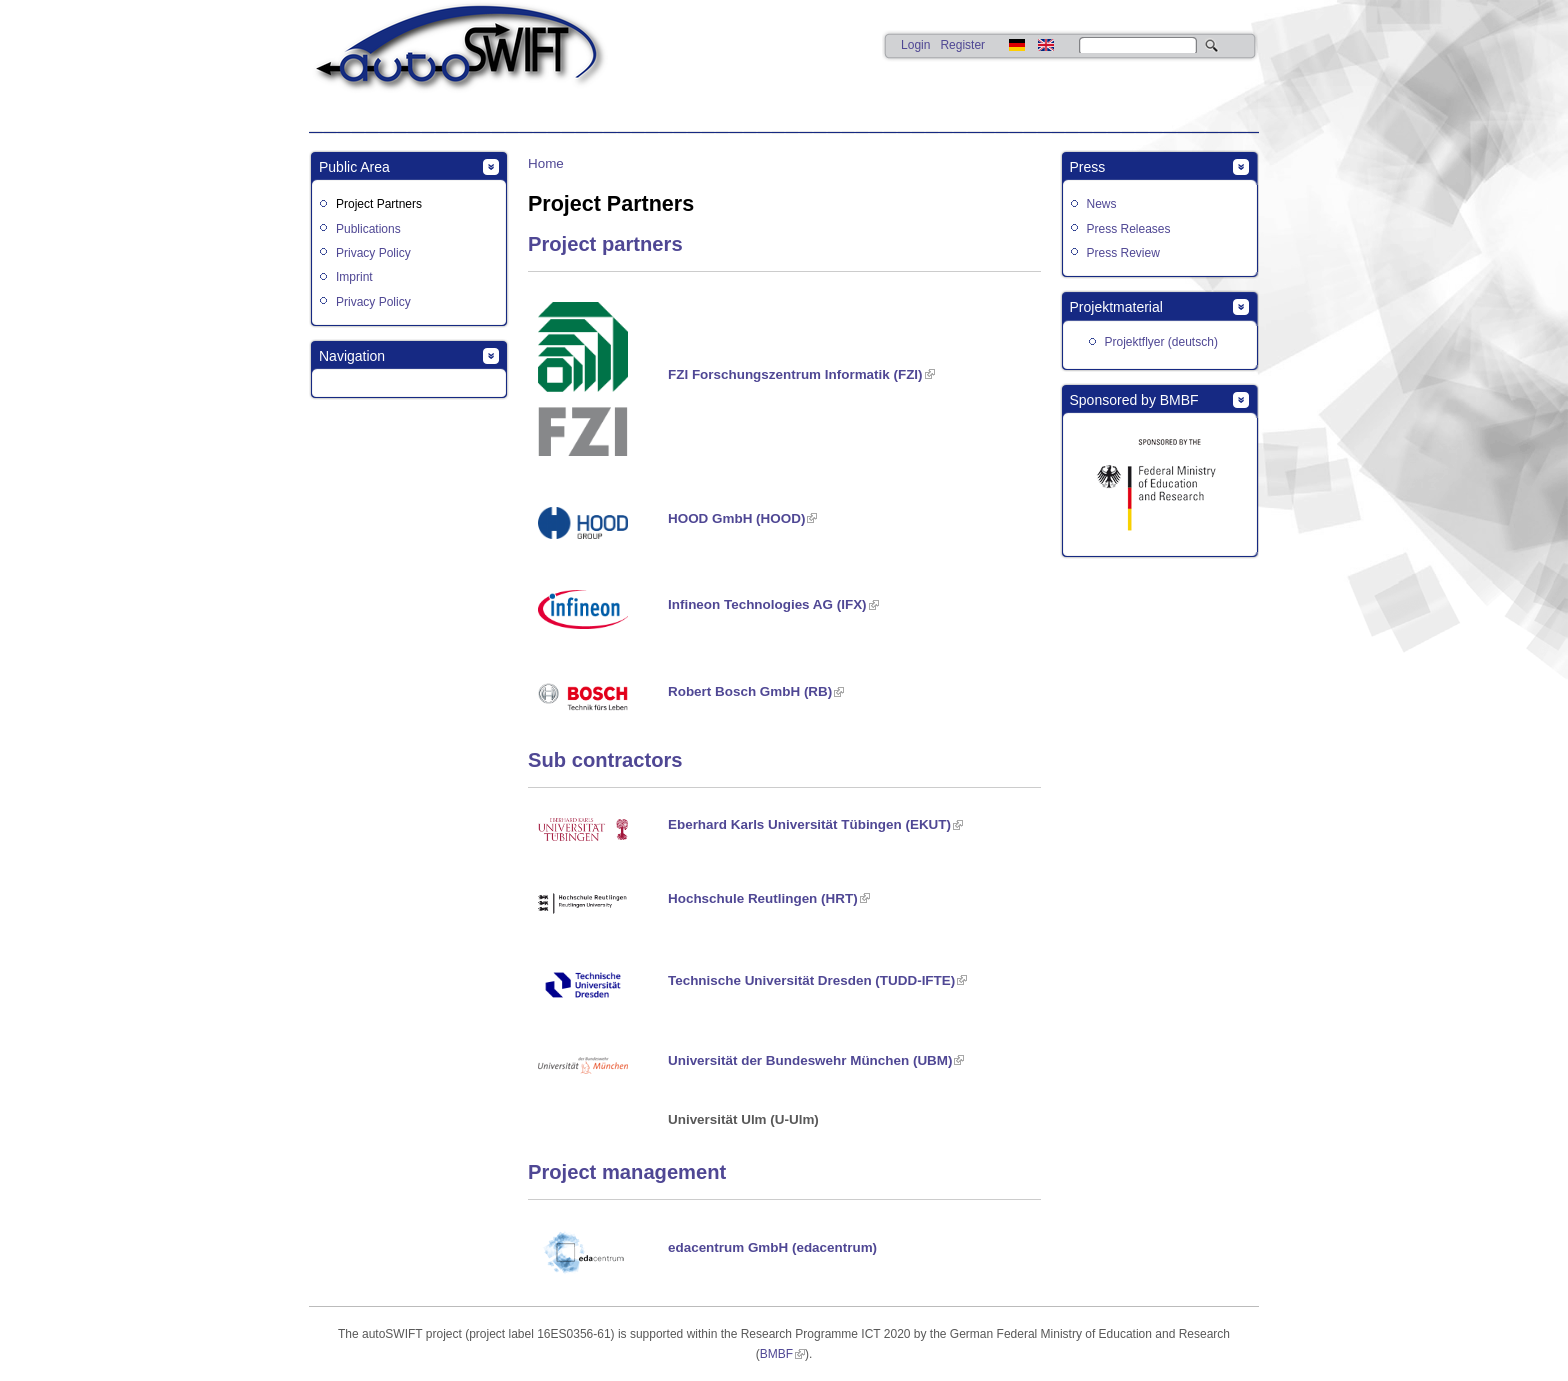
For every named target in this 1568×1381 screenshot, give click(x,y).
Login (915, 45)
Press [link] (1088, 167)
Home (546, 163)
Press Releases (1129, 229)
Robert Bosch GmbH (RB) (750, 691)
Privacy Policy (373, 253)
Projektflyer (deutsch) (1161, 342)
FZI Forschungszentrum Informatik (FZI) (795, 374)
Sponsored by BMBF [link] (1134, 400)
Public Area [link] (354, 167)
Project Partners (379, 204)
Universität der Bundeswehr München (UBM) (810, 1060)
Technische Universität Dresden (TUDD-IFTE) (811, 980)
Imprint (354, 277)
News (1102, 204)
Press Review (1123, 253)
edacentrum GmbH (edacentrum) (772, 1247)
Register (962, 45)
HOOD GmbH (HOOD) (736, 518)
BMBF (776, 1354)
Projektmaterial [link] (1116, 307)
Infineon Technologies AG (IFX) (767, 604)
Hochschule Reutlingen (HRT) (763, 898)
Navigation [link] (352, 356)
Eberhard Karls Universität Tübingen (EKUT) (809, 824)
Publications (368, 229)
